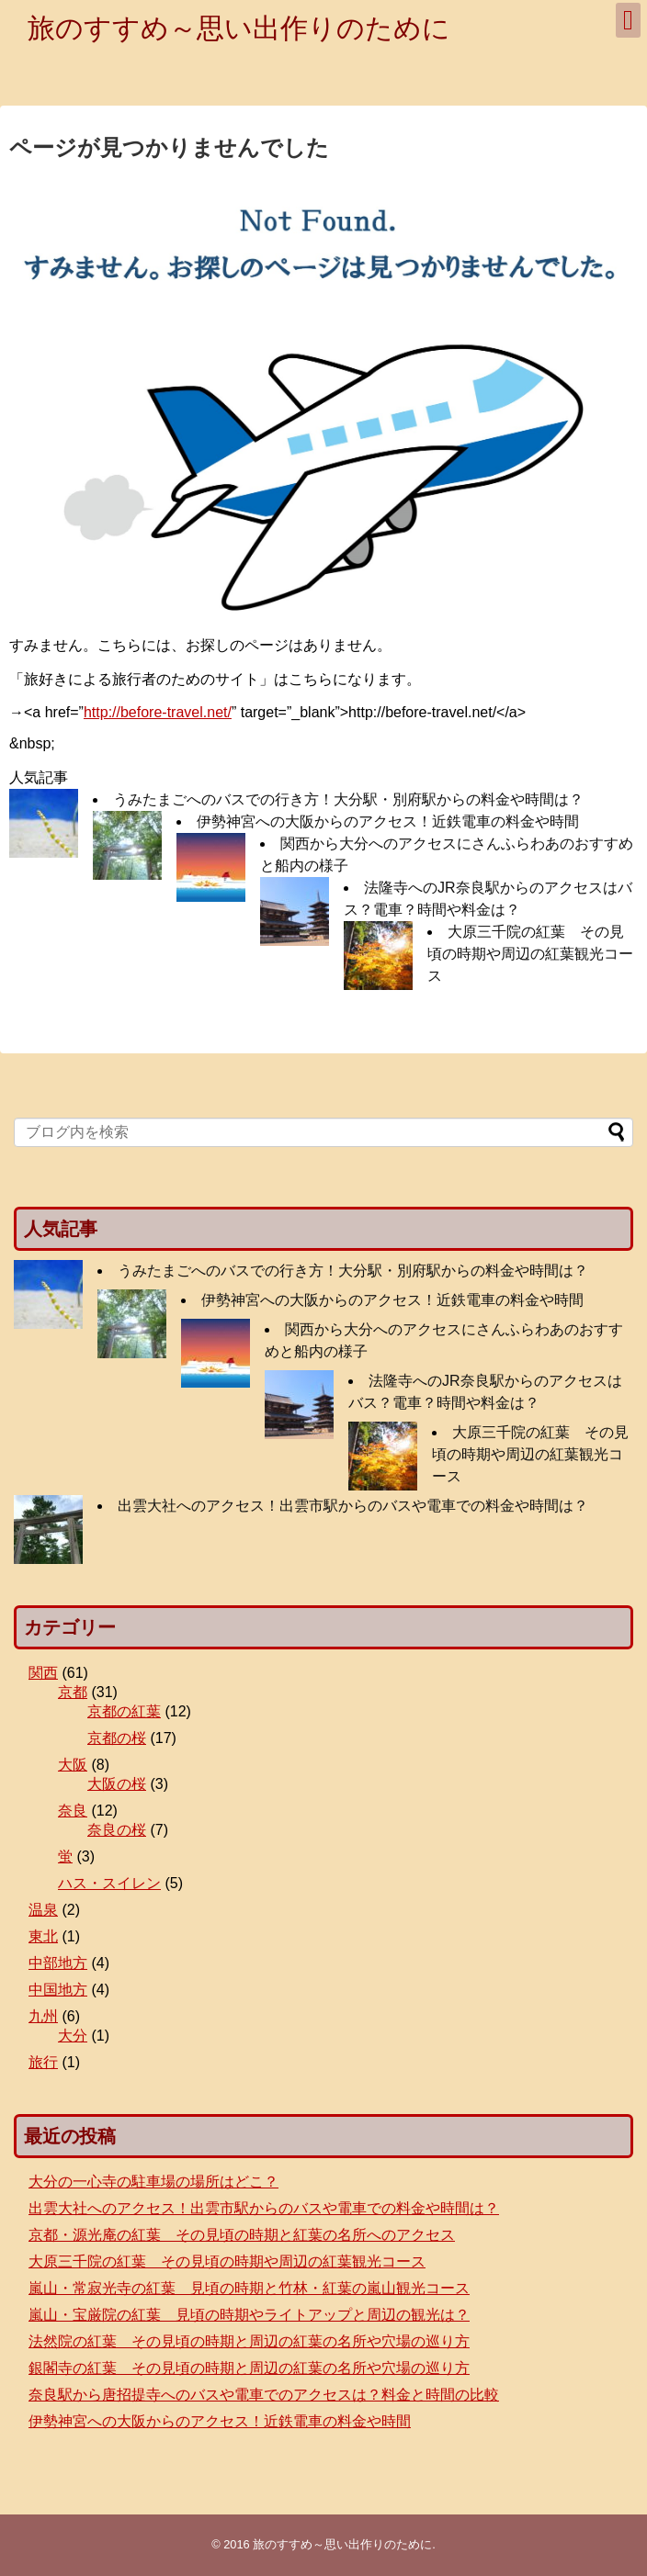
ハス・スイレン (109, 1883)
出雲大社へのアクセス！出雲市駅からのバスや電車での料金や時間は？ (353, 1505)
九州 (43, 2016)
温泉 (43, 1910)
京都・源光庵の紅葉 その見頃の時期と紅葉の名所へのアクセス (241, 2235)
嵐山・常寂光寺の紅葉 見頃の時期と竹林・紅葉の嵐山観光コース (249, 2288)
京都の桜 (116, 1738)
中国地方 (57, 1989)
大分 (72, 2035)
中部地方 (57, 1963)
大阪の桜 (116, 1784)
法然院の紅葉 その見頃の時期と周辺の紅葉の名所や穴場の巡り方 (249, 2341)
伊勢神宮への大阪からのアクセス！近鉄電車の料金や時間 (388, 821)
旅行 (43, 2062)
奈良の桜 (116, 1830)
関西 (43, 1673)
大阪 (72, 1764)
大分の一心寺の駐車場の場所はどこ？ (153, 2181)
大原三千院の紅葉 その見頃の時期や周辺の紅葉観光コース (530, 954)
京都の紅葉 (124, 1711)
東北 (43, 1936)
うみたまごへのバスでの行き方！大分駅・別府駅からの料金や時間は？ (348, 799)
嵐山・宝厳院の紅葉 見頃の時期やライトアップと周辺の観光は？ (249, 2315)
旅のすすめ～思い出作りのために (239, 28)
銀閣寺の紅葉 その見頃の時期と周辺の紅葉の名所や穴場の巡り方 (249, 2368)
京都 (72, 1692)
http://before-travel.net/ (158, 712)
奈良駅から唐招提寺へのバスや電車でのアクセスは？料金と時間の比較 (263, 2394)
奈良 (72, 1810)
